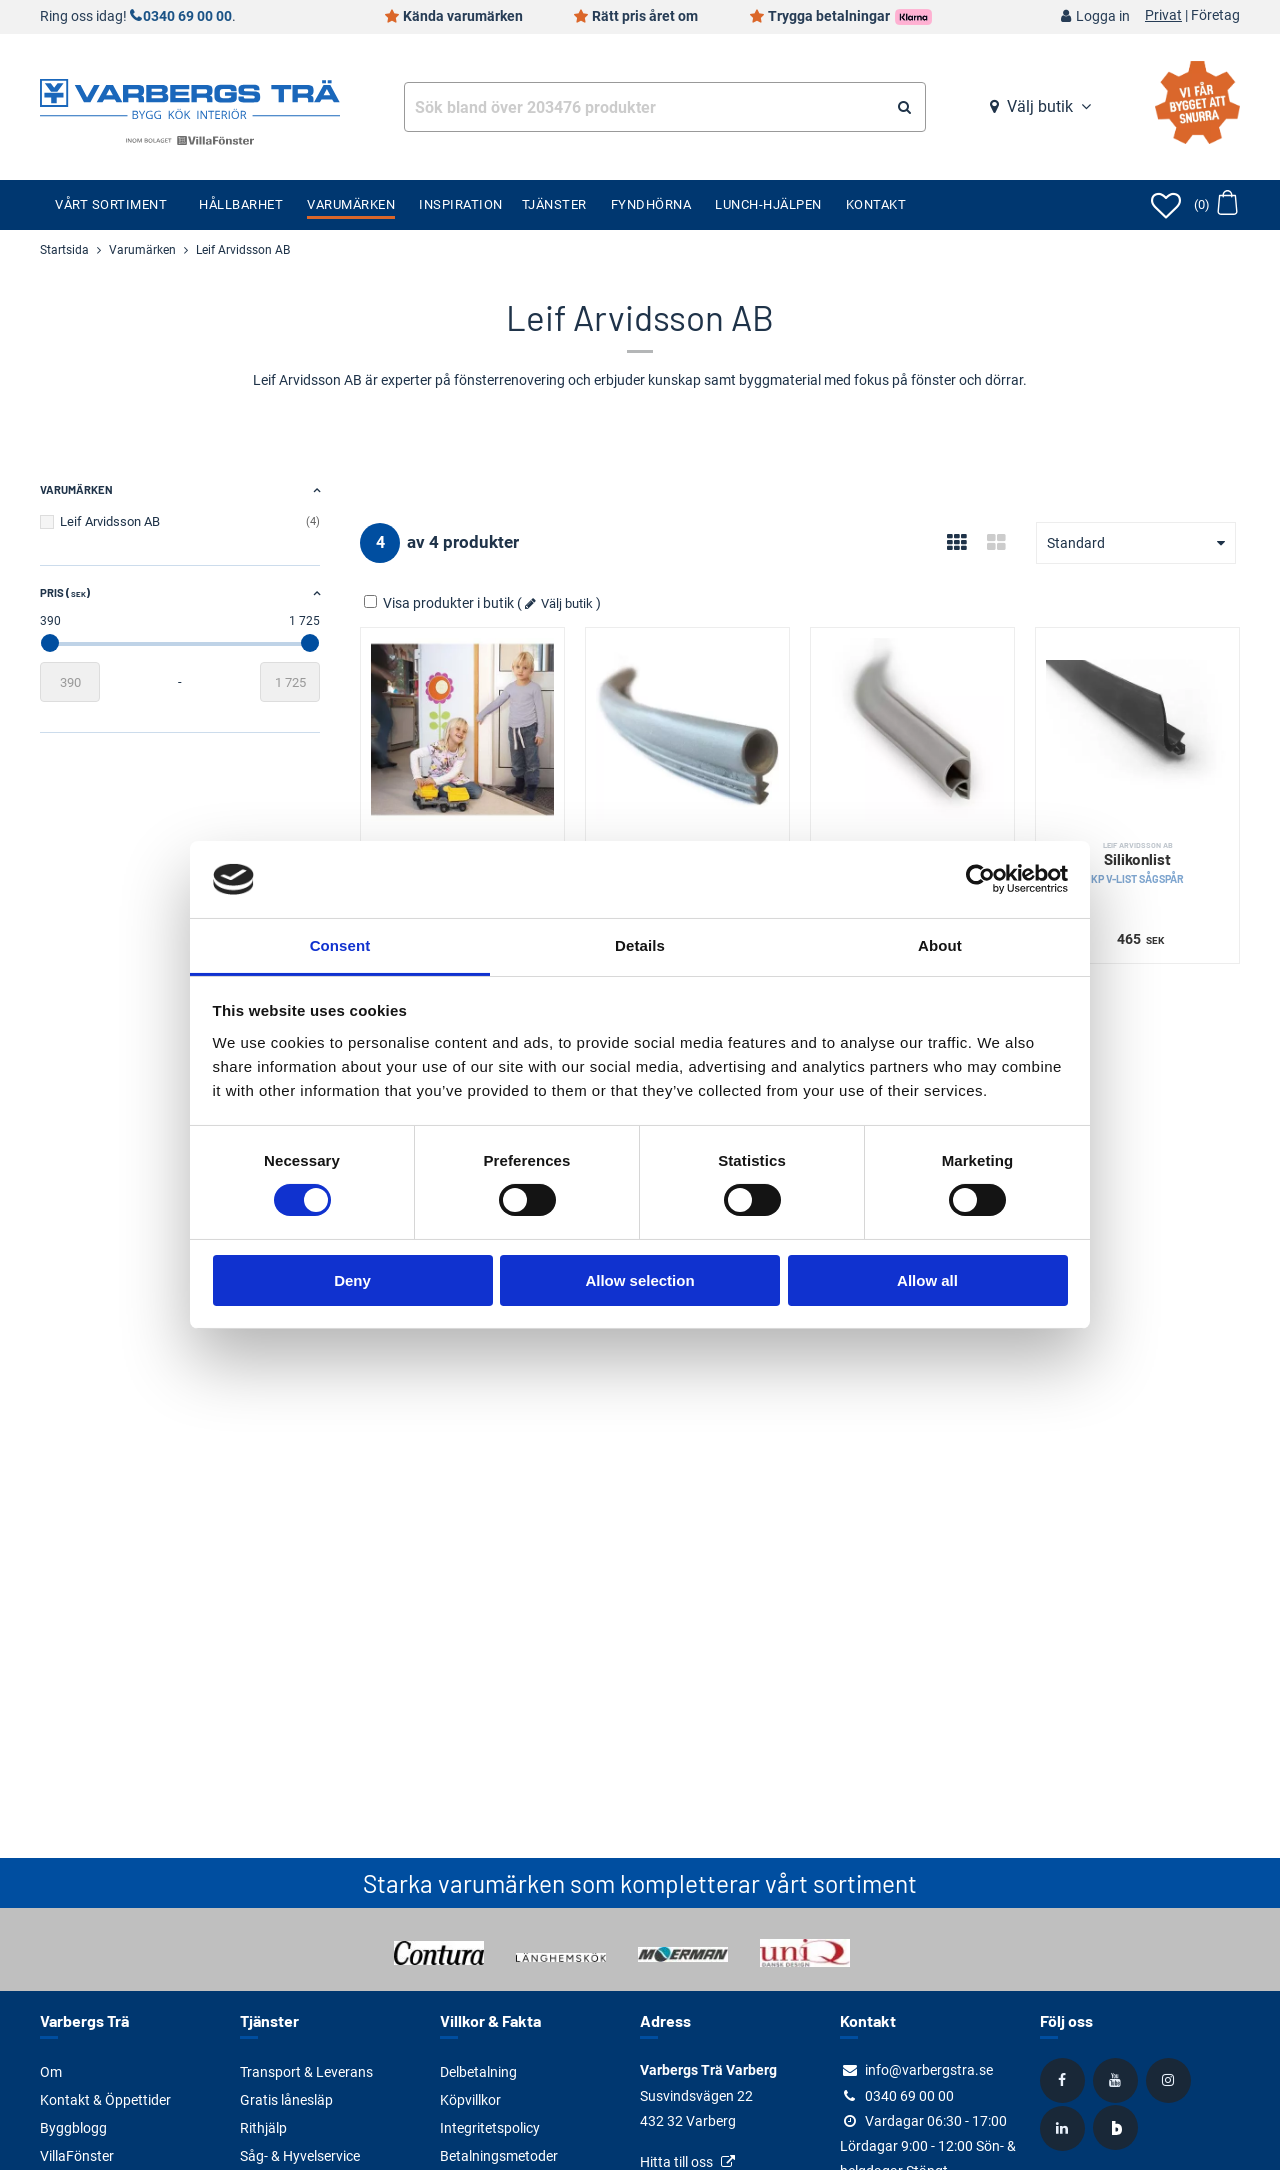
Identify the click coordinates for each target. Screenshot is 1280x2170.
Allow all (927, 1280)
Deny (352, 1280)
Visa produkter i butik (440, 603)
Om (51, 2072)
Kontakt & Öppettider (105, 2100)
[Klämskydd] (462, 729)
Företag (1215, 16)
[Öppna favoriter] (1166, 205)
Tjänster (554, 204)
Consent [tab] (340, 945)
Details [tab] (640, 945)
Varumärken (351, 204)
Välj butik (1040, 106)
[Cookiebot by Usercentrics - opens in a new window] (980, 879)
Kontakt (876, 204)
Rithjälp (263, 2128)
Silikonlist (1137, 863)
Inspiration (461, 204)
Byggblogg (73, 2128)
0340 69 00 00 (187, 16)
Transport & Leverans (306, 2072)
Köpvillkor (470, 2100)
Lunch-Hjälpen (768, 204)
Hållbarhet (241, 204)
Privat (1163, 16)
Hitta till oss (676, 2162)
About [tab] (940, 945)
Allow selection (639, 1280)
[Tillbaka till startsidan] (190, 97)
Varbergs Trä (84, 2020)
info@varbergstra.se (929, 2070)
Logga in (1103, 16)
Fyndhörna (651, 204)
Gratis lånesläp (286, 2100)
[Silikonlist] (687, 729)
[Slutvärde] (290, 682)
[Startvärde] (70, 682)
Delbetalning (478, 2072)
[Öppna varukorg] (1215, 205)
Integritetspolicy (490, 2128)
